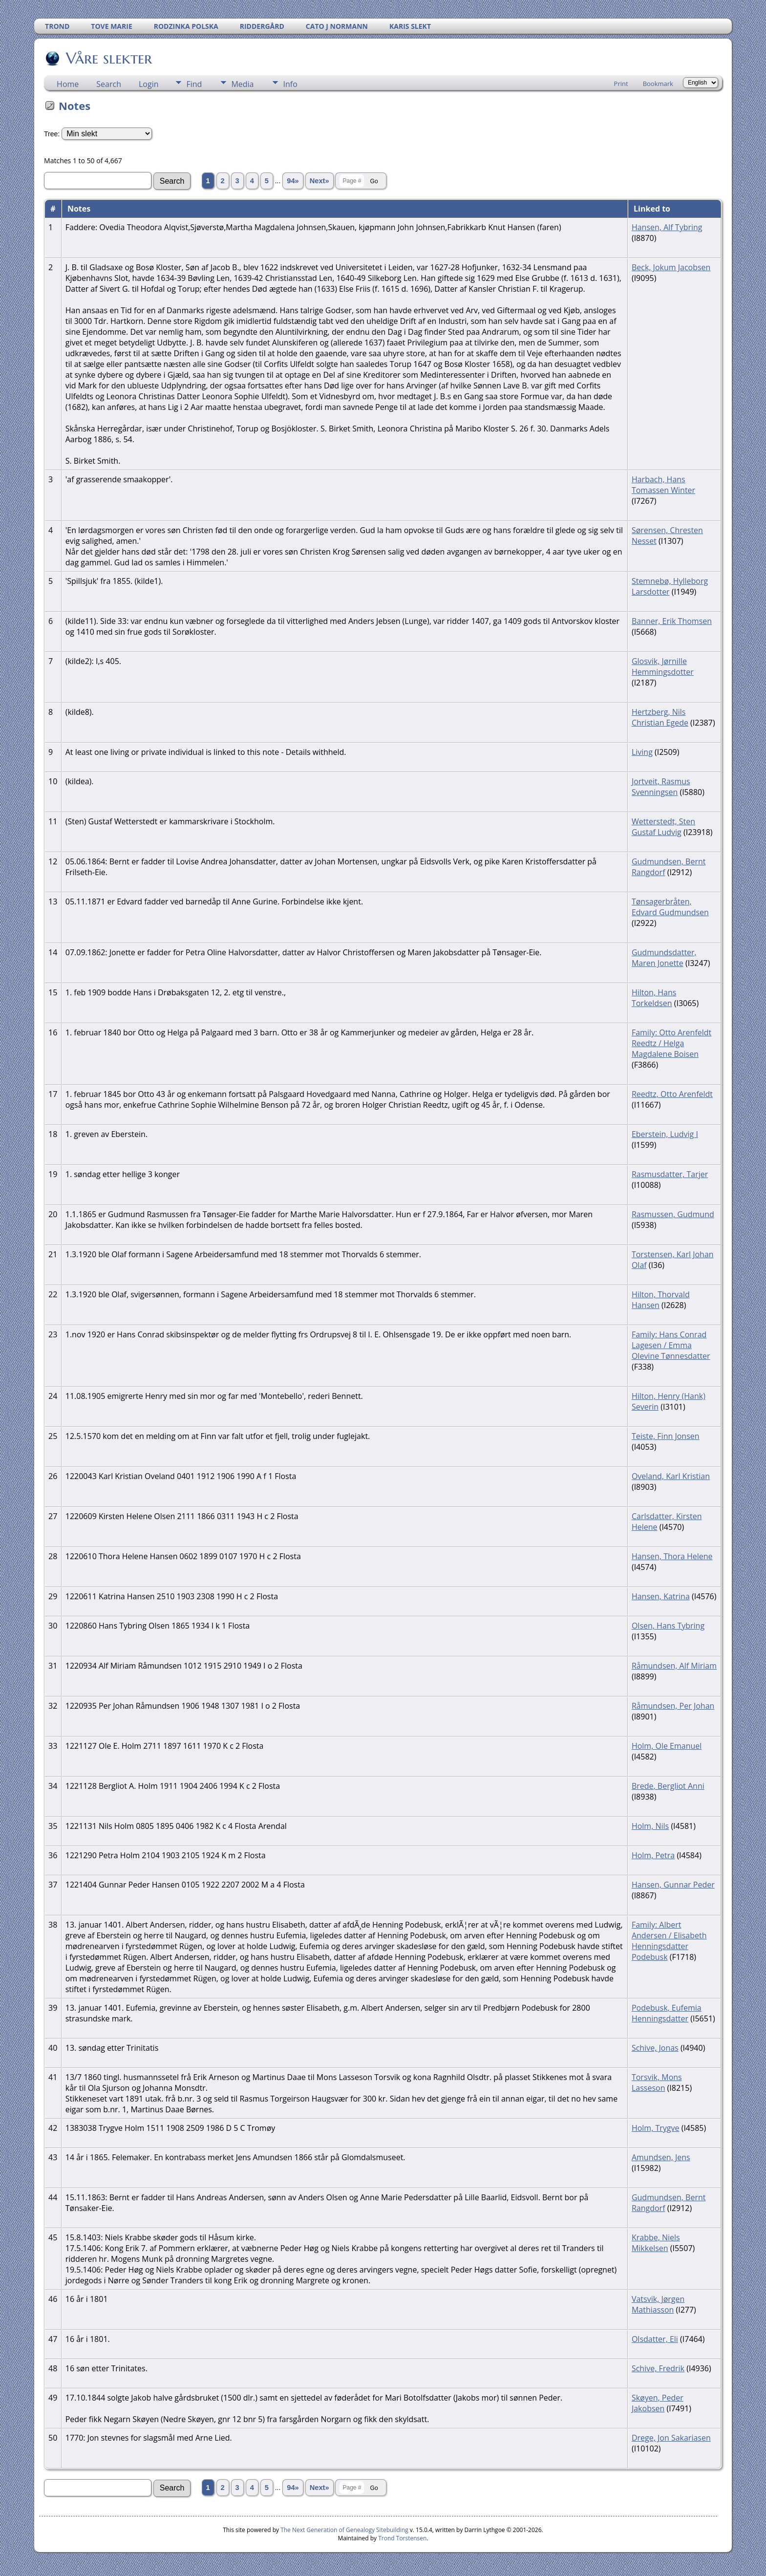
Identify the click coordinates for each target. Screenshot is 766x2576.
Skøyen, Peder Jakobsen (657, 2403)
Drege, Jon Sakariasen (671, 2437)
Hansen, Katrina (661, 1596)
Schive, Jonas (655, 2047)
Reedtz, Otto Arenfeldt (672, 1094)
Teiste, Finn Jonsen (666, 1436)
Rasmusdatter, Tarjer (670, 1174)
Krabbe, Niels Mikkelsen (656, 2243)
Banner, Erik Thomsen (672, 621)
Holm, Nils (650, 1826)
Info (290, 84)
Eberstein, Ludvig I (665, 1134)
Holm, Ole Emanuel (667, 1745)
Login (149, 84)
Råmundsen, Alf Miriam (674, 1665)
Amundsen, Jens (661, 2157)
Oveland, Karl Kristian (671, 1476)
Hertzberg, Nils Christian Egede (660, 717)
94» (292, 181)
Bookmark (658, 83)
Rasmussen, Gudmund (673, 1214)
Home (68, 84)
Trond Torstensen (402, 2538)
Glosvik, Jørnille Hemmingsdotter (663, 666)
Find (194, 84)
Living (642, 752)
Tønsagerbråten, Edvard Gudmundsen (670, 907)
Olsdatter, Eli (655, 2339)
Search (108, 84)
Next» (319, 181)
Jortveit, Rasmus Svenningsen (661, 786)
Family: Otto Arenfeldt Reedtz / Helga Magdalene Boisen (671, 1043)
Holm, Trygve (656, 2128)
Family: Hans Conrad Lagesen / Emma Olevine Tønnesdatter (671, 1345)
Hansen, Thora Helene (672, 1556)
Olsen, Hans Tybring (668, 1625)
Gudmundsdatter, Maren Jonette (664, 957)
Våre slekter (108, 58)
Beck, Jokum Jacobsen (671, 267)
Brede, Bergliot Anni (668, 1786)
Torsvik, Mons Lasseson (657, 2082)
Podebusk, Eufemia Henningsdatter (667, 2013)
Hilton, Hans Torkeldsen (654, 998)
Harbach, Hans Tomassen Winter (663, 484)
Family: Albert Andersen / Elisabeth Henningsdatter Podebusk (669, 1940)
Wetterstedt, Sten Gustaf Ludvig (663, 826)
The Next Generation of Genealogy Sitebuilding (344, 2530)
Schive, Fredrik (658, 2368)
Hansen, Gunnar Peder (673, 1884)
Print (621, 83)
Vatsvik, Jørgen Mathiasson (658, 2304)
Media (242, 84)
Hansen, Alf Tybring (667, 227)
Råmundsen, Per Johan (673, 1705)
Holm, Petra (653, 1855)
